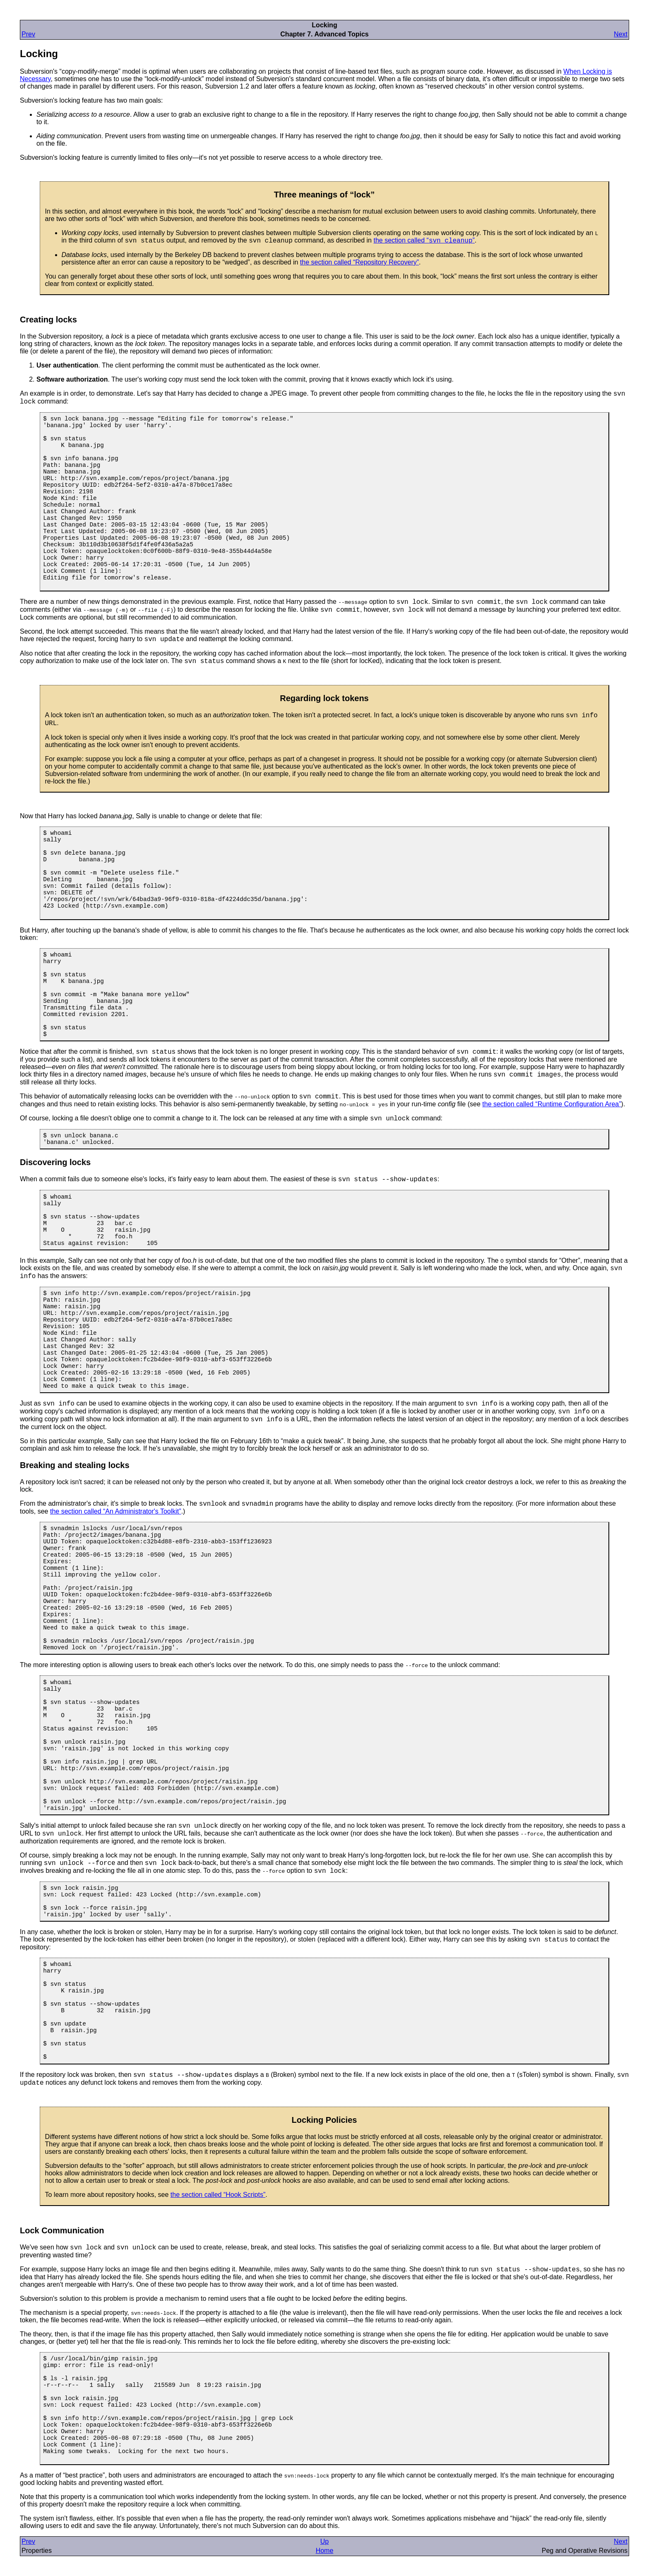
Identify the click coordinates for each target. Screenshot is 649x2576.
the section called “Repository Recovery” (359, 262)
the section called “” (423, 240)
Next (620, 34)
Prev (28, 34)
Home (325, 2550)
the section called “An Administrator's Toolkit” (115, 1511)
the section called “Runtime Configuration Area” (551, 1104)
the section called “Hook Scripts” (218, 2194)
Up (324, 2541)
